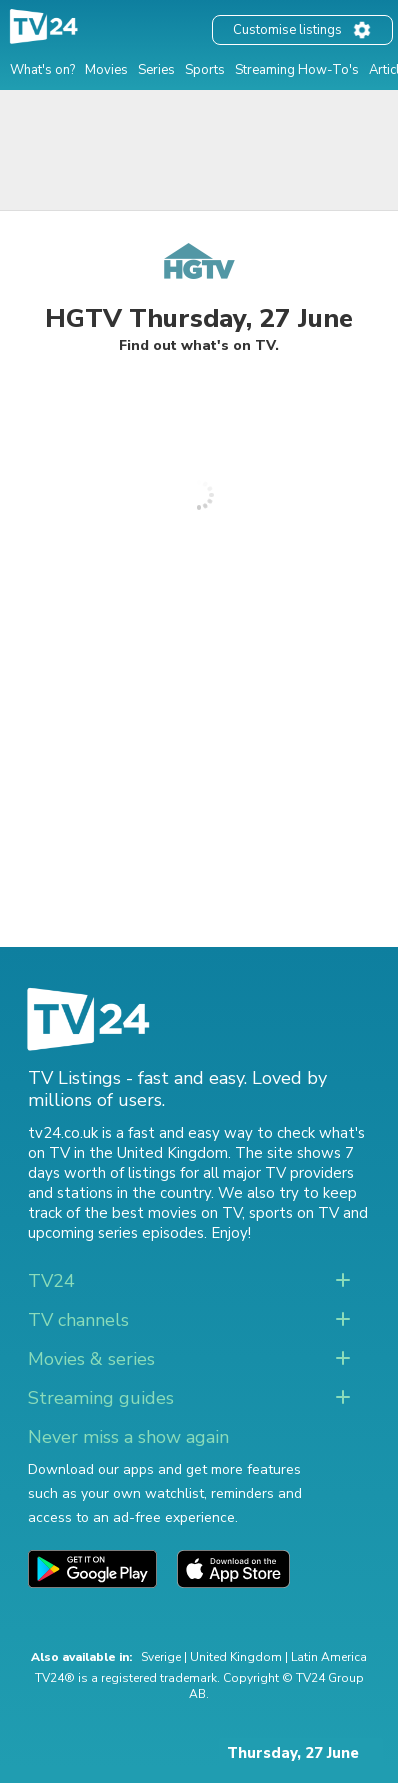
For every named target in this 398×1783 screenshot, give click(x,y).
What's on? (42, 70)
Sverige (161, 1657)
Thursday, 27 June (293, 1753)
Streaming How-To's (297, 70)
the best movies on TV (163, 1213)
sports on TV (294, 1213)
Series (156, 70)
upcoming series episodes (116, 1233)
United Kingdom (236, 1657)
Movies (106, 70)
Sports (205, 70)
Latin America (329, 1657)
